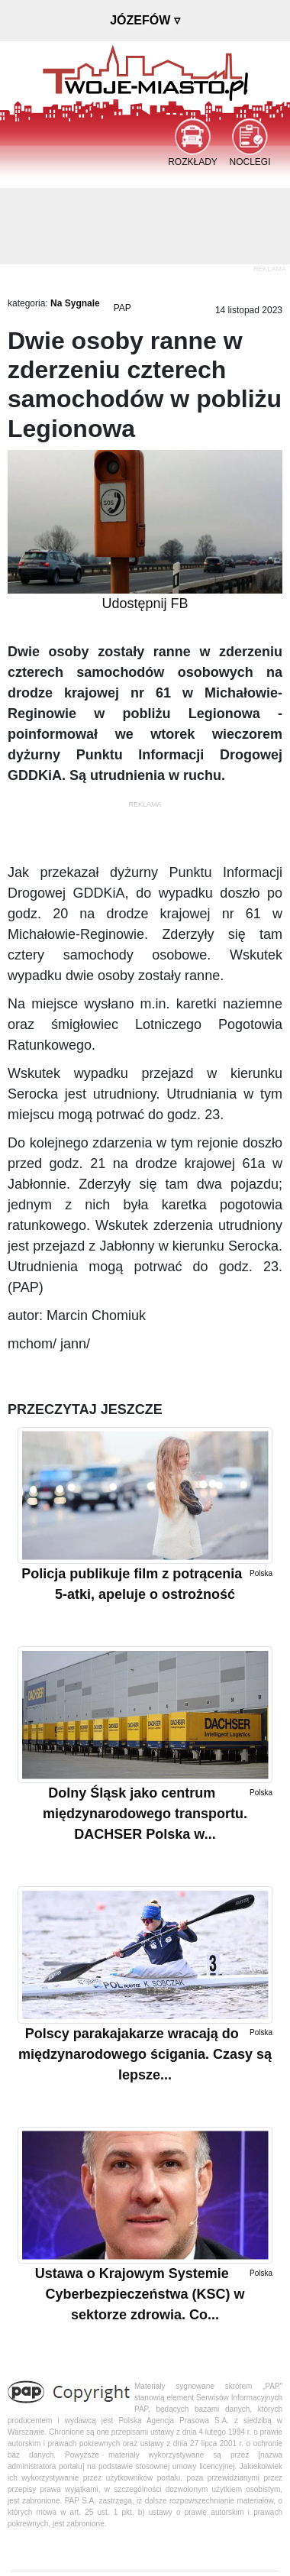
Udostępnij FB (145, 603)
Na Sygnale (75, 303)
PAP (122, 308)
